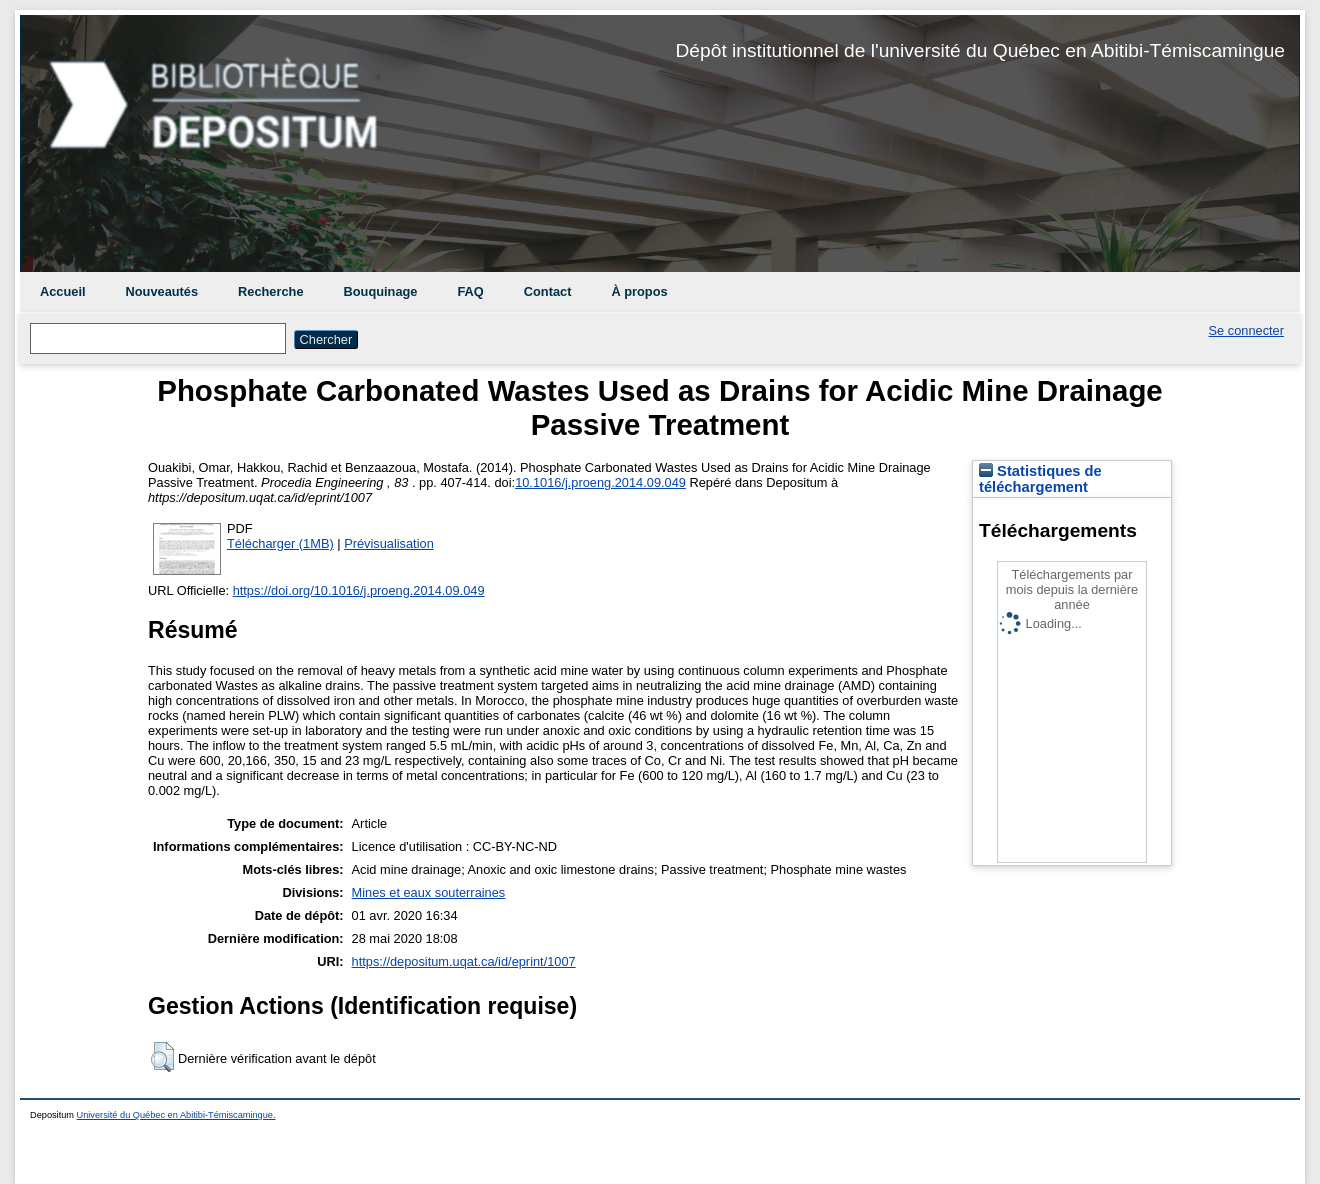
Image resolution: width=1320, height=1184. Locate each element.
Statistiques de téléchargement (1040, 479)
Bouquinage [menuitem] (381, 291)
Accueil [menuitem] (63, 291)
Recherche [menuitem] (270, 291)
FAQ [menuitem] (470, 291)
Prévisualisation (389, 543)
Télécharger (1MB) (280, 543)
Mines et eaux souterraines (429, 892)
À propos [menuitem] (639, 291)
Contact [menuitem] (548, 291)
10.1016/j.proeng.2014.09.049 (600, 482)
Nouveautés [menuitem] (162, 291)
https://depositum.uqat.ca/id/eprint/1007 (464, 961)
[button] (162, 1057)
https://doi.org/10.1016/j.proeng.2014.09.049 (359, 590)
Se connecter (1246, 330)
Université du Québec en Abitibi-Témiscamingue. (176, 1115)
